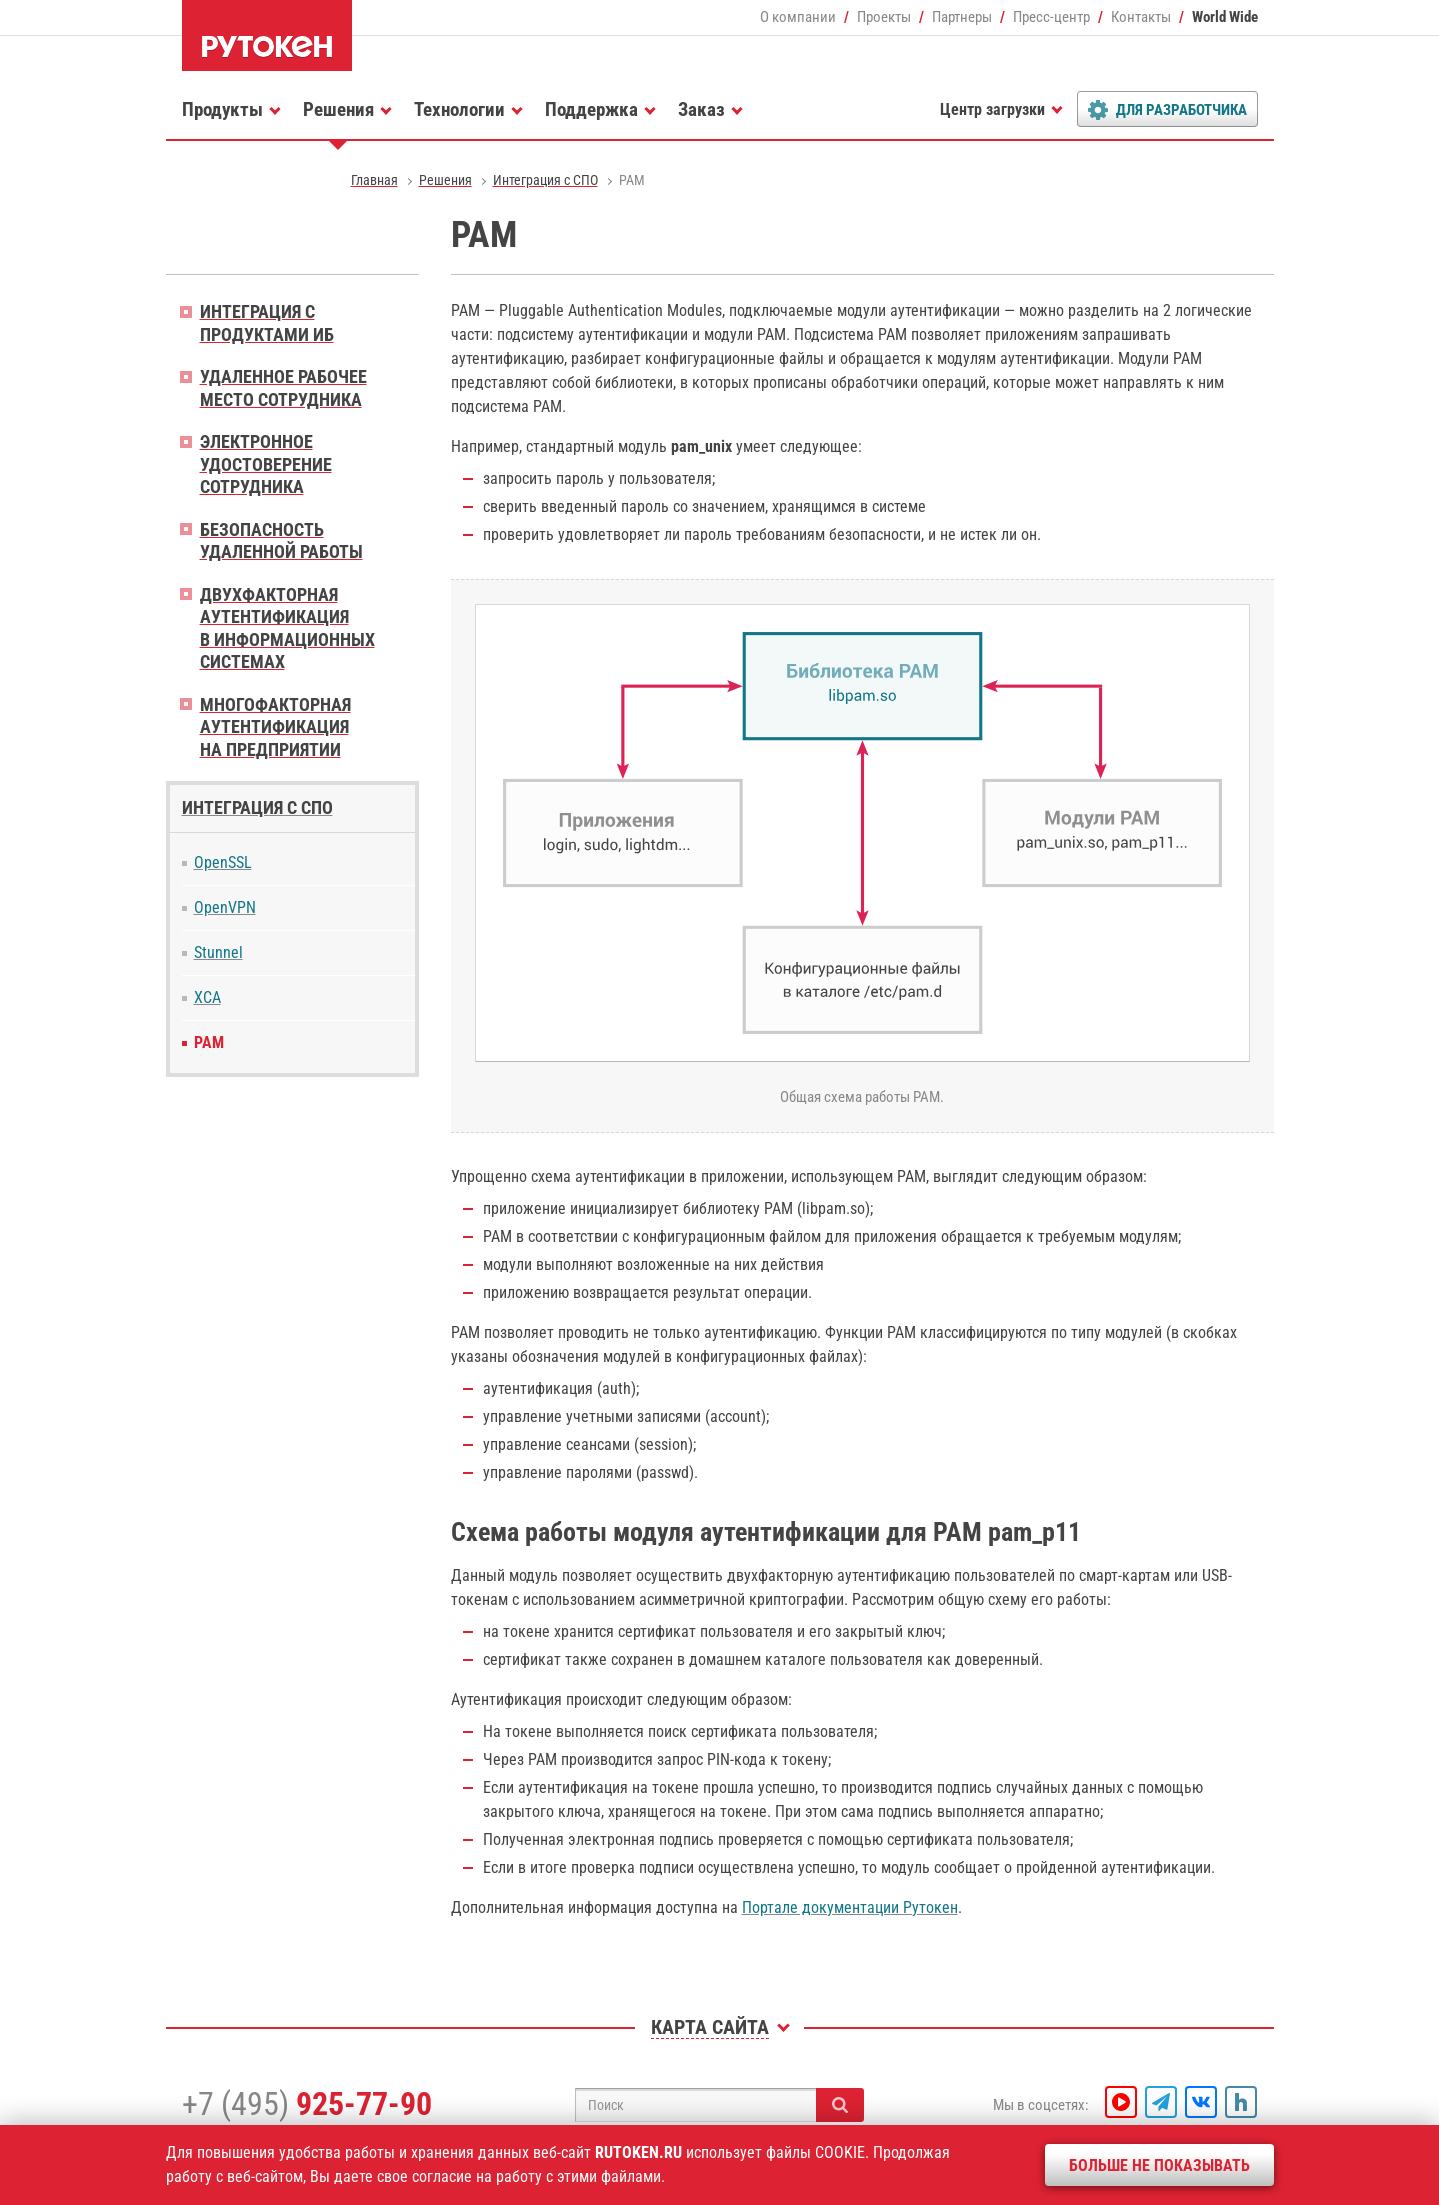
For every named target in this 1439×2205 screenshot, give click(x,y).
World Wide (1225, 17)
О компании (798, 17)
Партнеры (962, 17)
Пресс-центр (1051, 17)
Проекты (884, 17)
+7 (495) (307, 2104)
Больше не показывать (1159, 2165)
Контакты (1141, 17)
